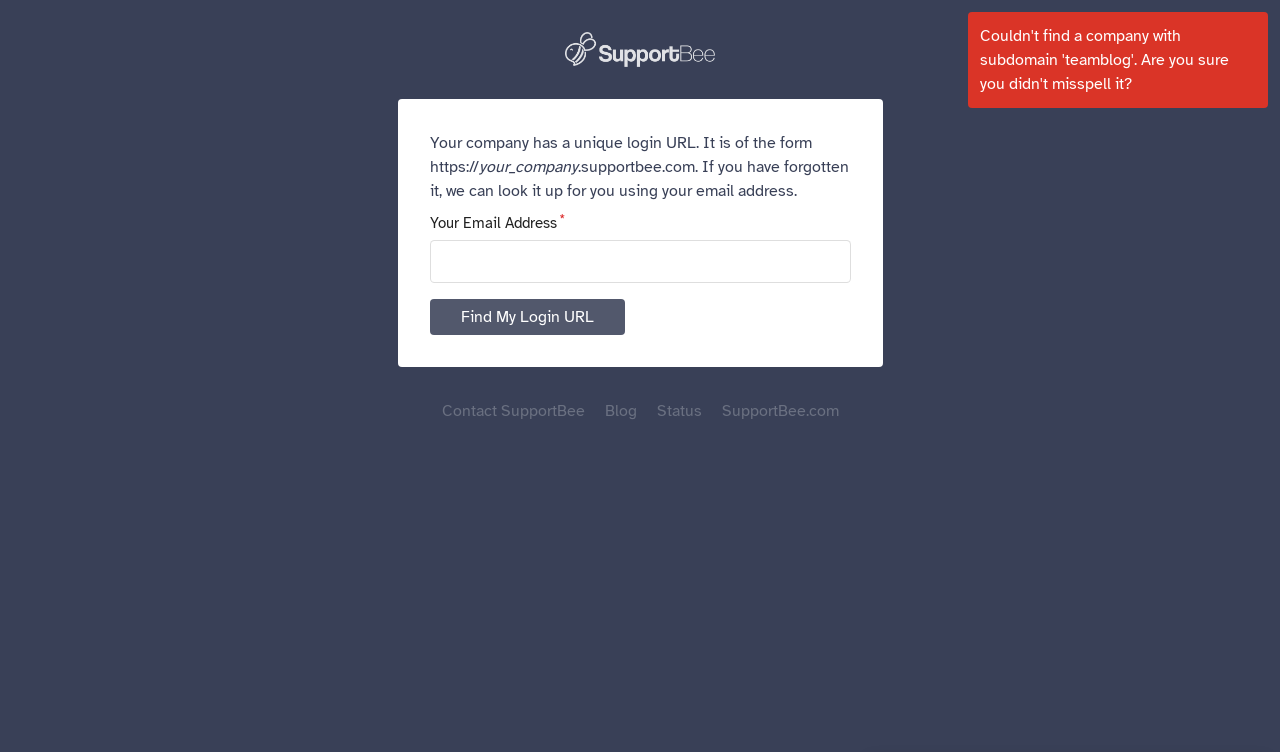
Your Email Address (493, 223)
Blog (621, 411)
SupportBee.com (780, 411)
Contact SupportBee (513, 411)
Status (679, 411)
